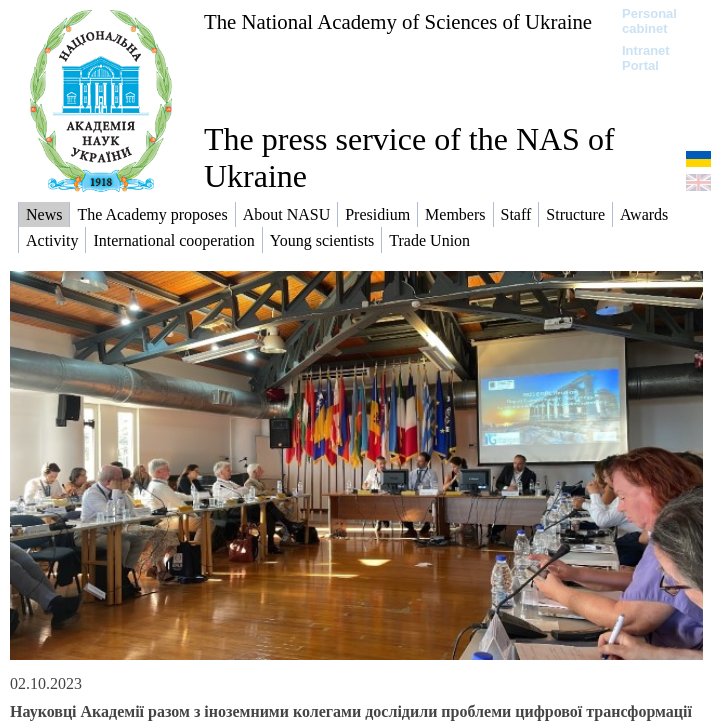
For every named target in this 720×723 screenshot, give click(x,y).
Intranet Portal (646, 58)
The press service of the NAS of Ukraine (409, 157)
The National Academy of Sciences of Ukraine (398, 21)
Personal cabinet (649, 21)
